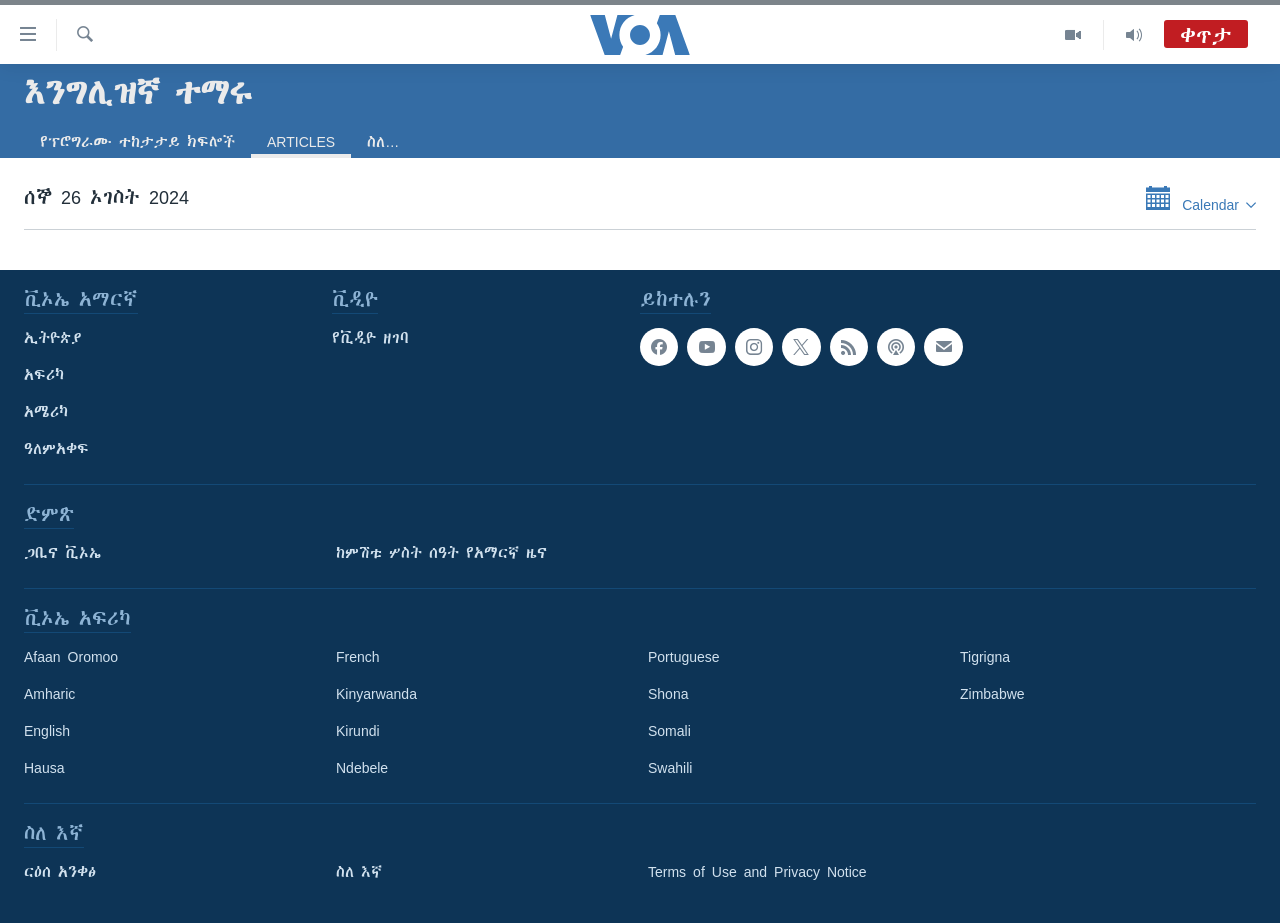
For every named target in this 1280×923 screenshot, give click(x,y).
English (47, 731)
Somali (669, 731)
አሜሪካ (46, 412)
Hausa (44, 768)
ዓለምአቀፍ (56, 449)
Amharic (49, 694)
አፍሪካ (44, 375)
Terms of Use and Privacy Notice (757, 872)
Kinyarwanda (376, 694)
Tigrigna (985, 657)
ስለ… (383, 142)
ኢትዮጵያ (53, 338)
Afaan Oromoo (71, 657)
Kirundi (358, 731)
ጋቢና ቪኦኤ (62, 553)
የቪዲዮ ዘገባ (370, 338)
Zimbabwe (992, 694)
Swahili (670, 768)
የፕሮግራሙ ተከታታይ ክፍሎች (137, 142)
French (358, 657)
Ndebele (362, 768)
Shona (668, 694)
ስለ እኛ (359, 872)
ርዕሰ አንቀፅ (60, 872)
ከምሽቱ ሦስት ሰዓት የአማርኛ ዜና (441, 553)
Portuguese (684, 657)
